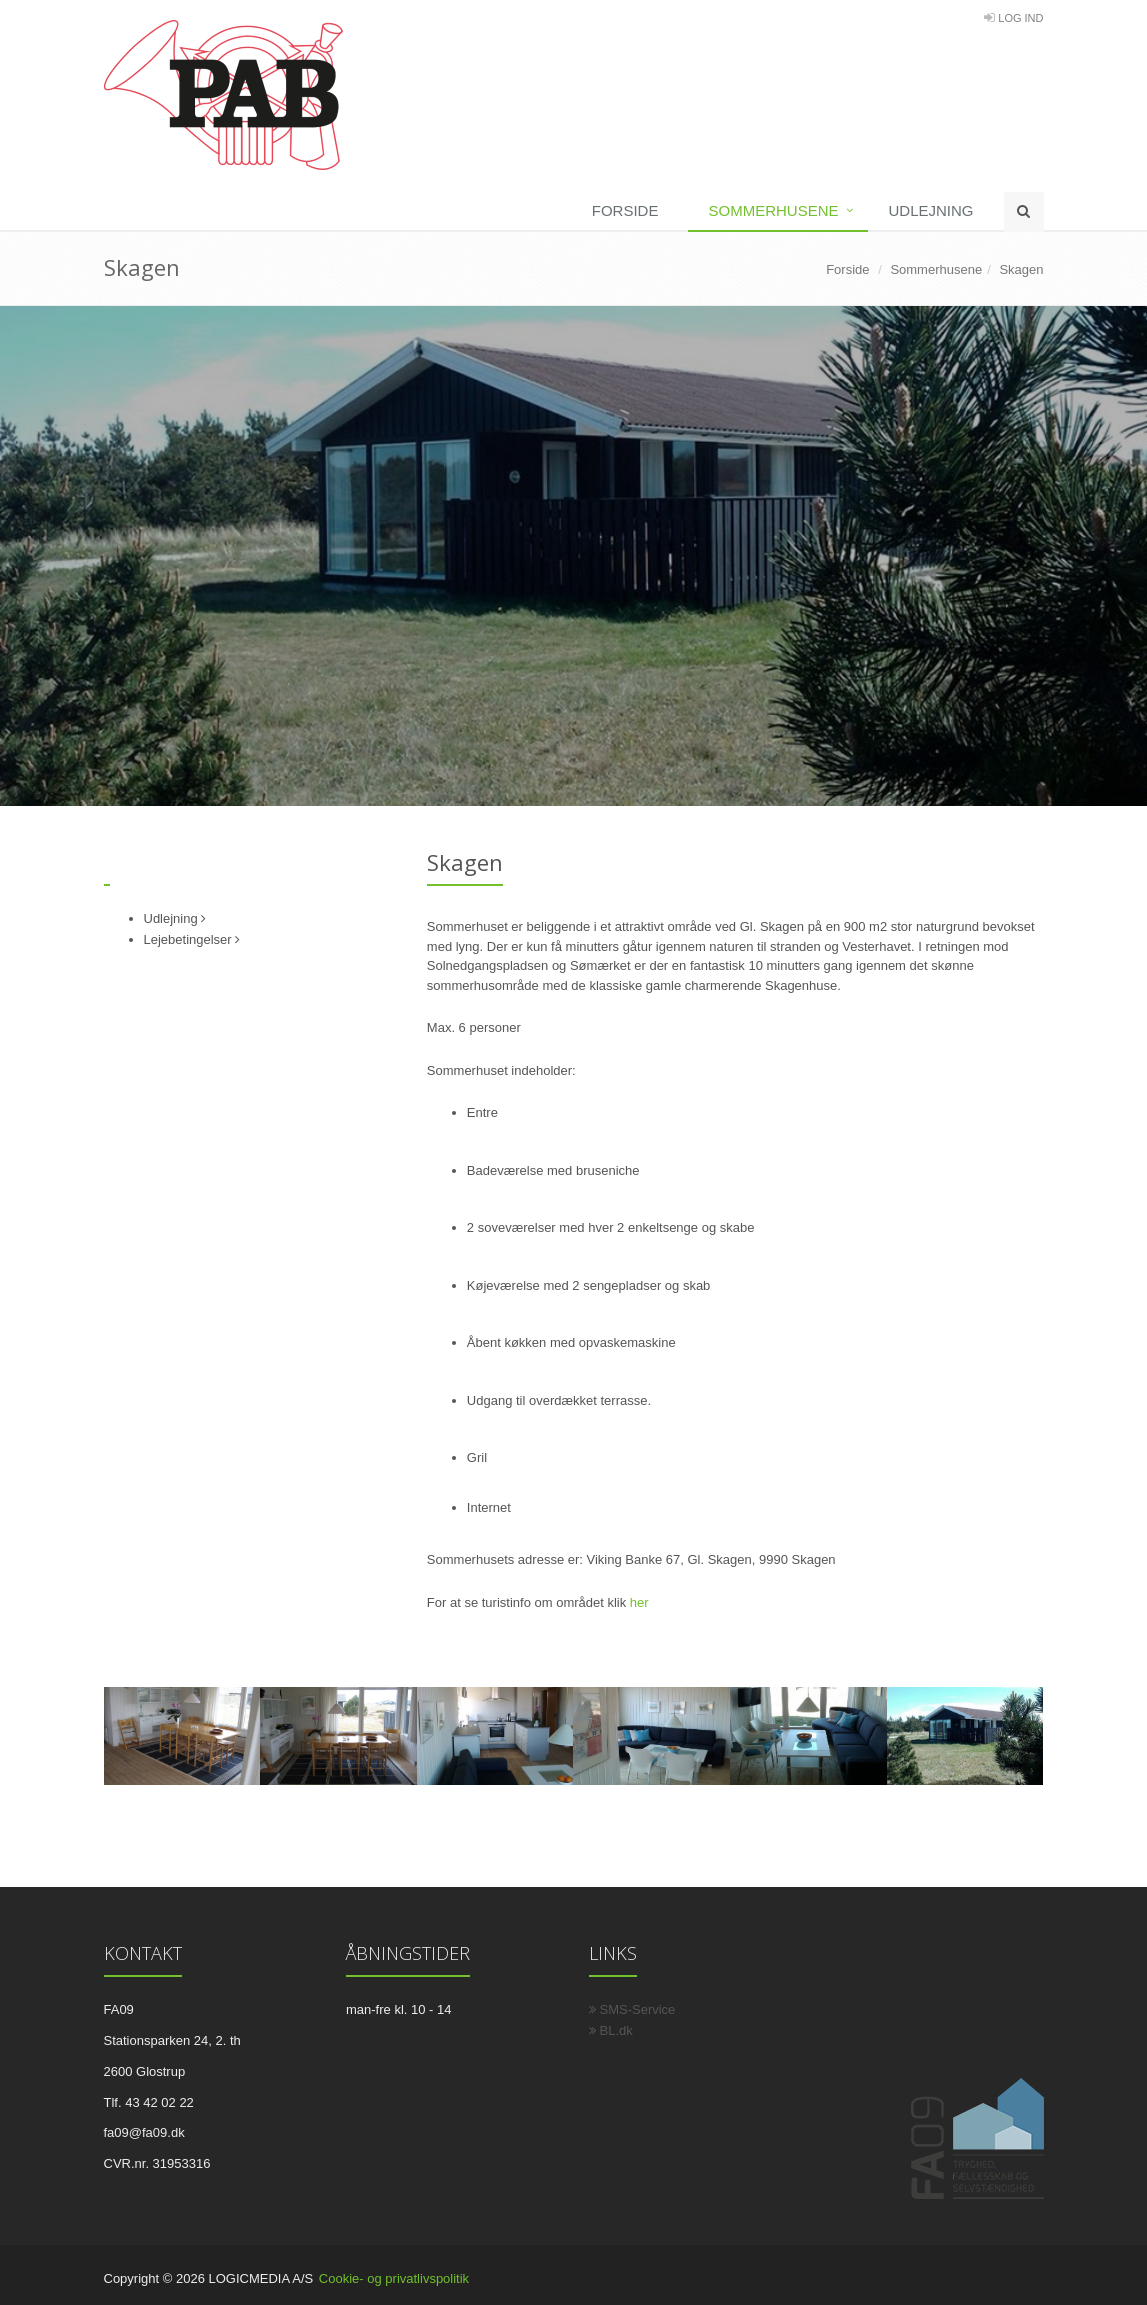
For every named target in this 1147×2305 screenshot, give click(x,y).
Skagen (1021, 269)
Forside (625, 210)
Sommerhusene (773, 210)
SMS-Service (632, 2009)
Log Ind (1020, 18)
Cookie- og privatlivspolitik (394, 2278)
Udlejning (930, 210)
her (639, 1602)
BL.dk (611, 2030)
